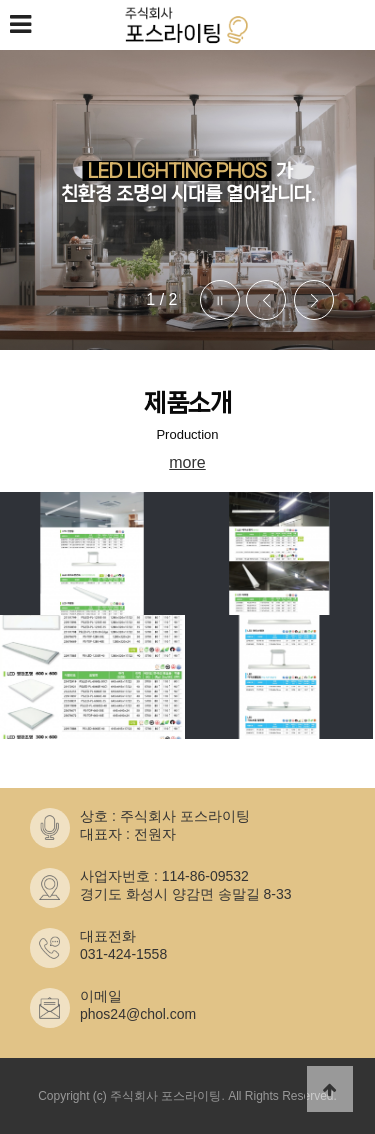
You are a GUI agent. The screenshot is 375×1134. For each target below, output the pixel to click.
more (187, 462)
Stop (220, 300)
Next (314, 300)
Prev (266, 300)
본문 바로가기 (0, 0)
